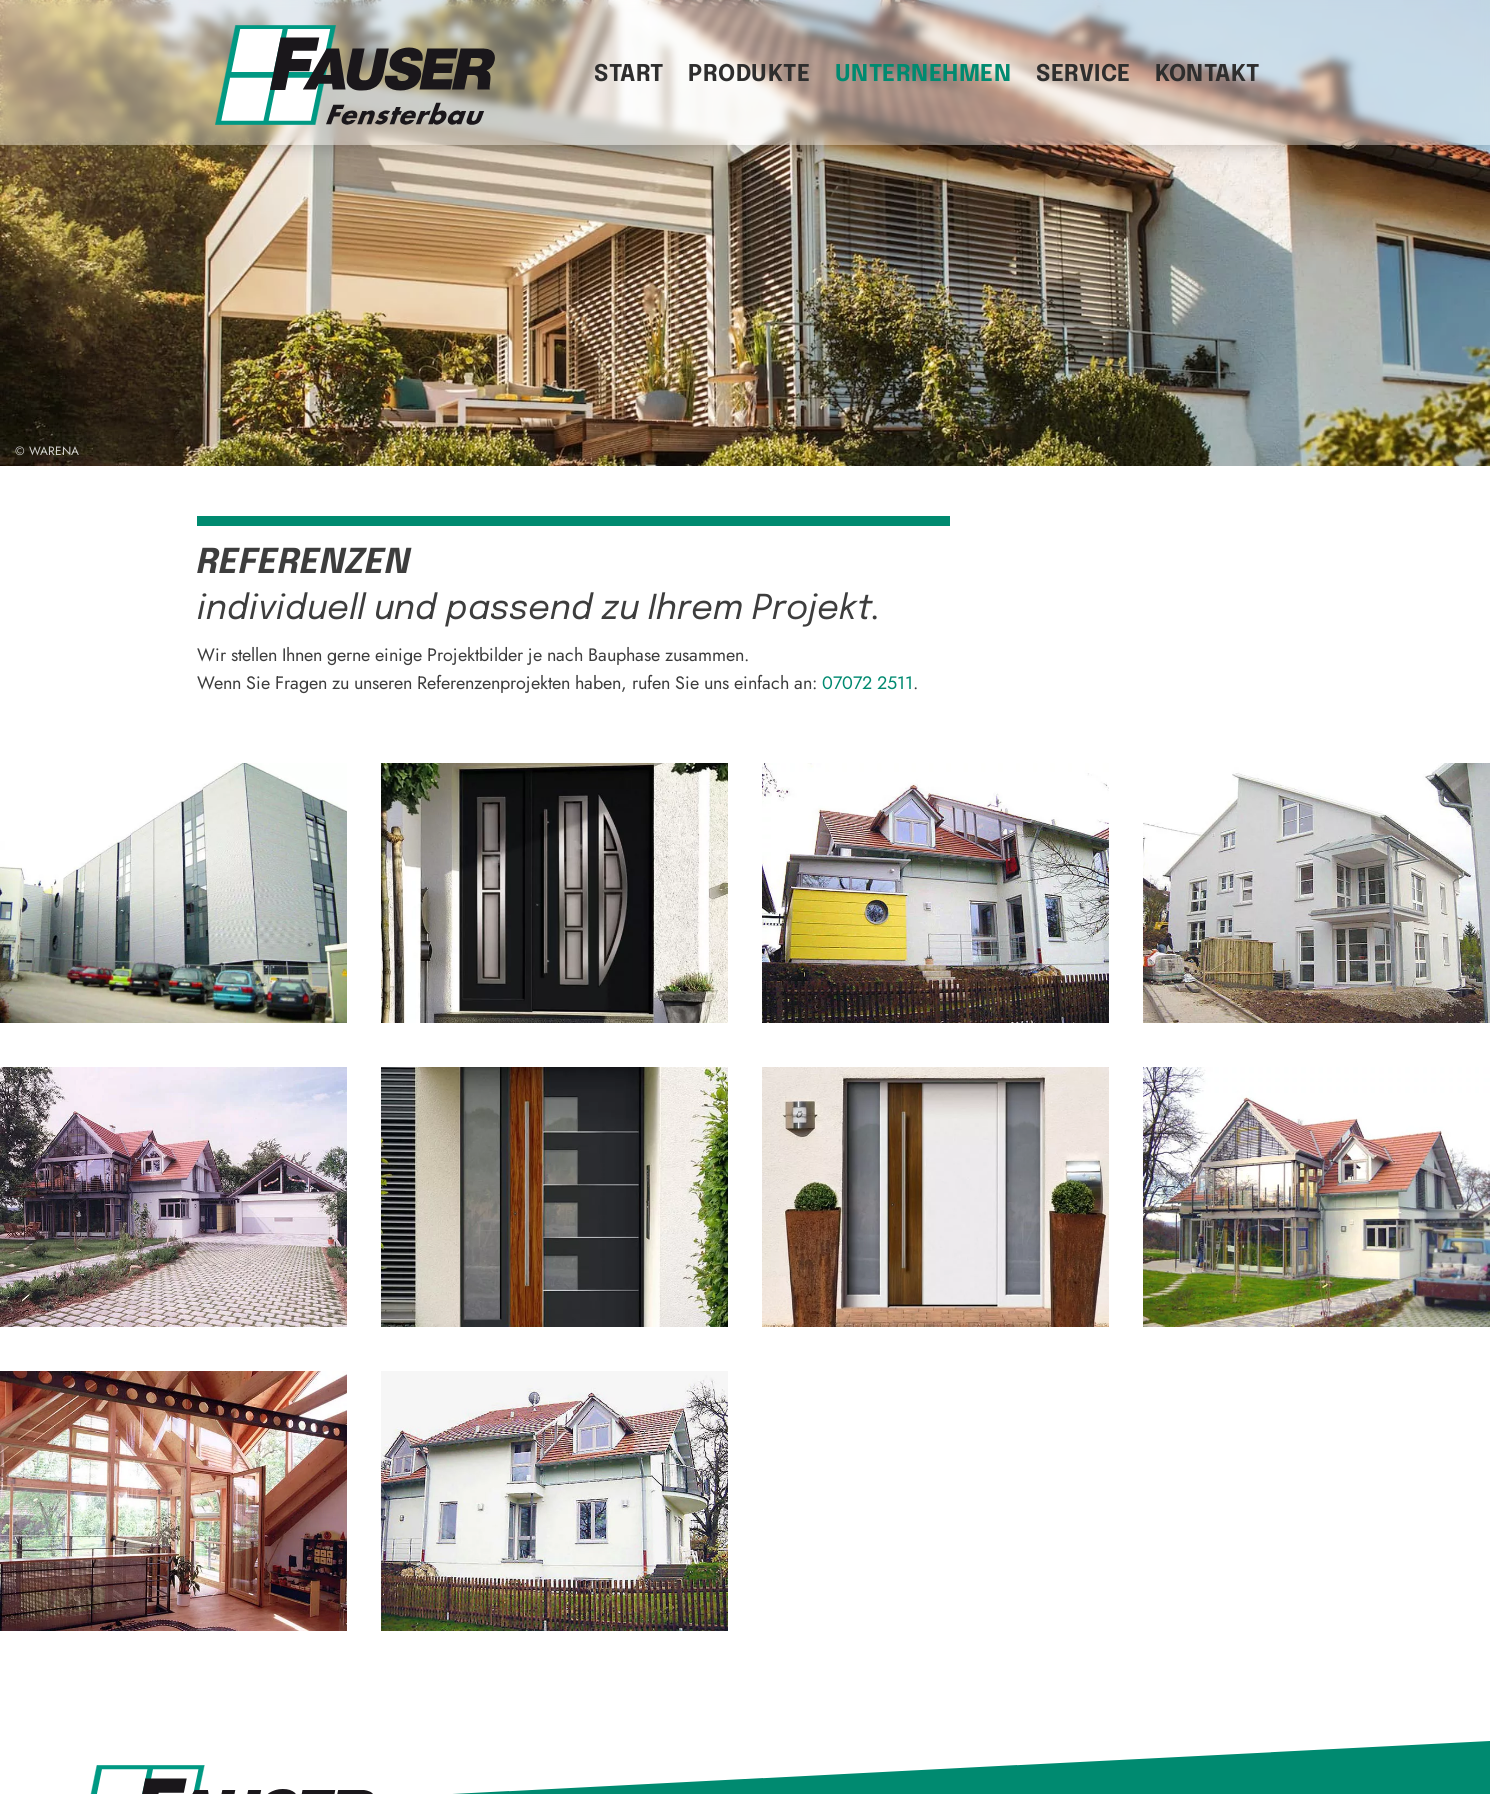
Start (629, 74)
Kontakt (1207, 74)
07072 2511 (867, 683)
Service (1083, 74)
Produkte (749, 74)
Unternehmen (923, 74)
